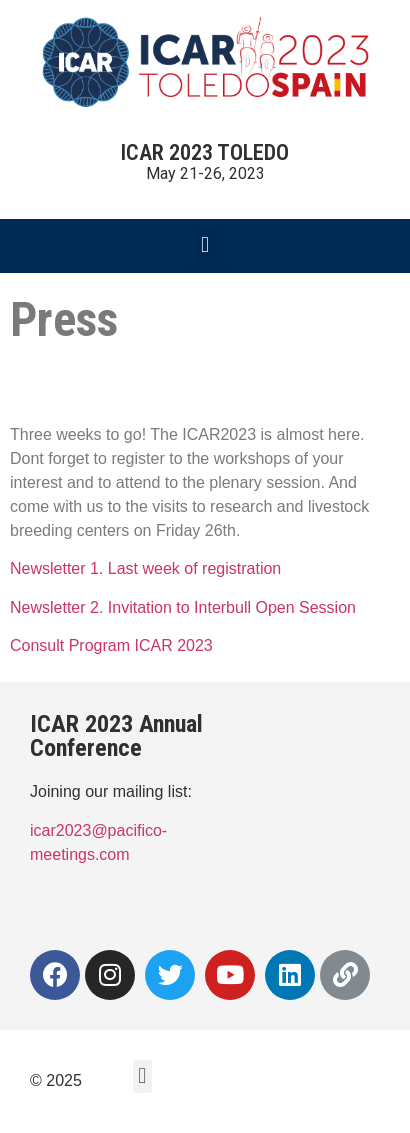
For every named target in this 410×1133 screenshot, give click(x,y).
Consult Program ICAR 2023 (113, 645)
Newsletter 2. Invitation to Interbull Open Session (185, 607)
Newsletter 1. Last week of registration (148, 568)
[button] (204, 245)
